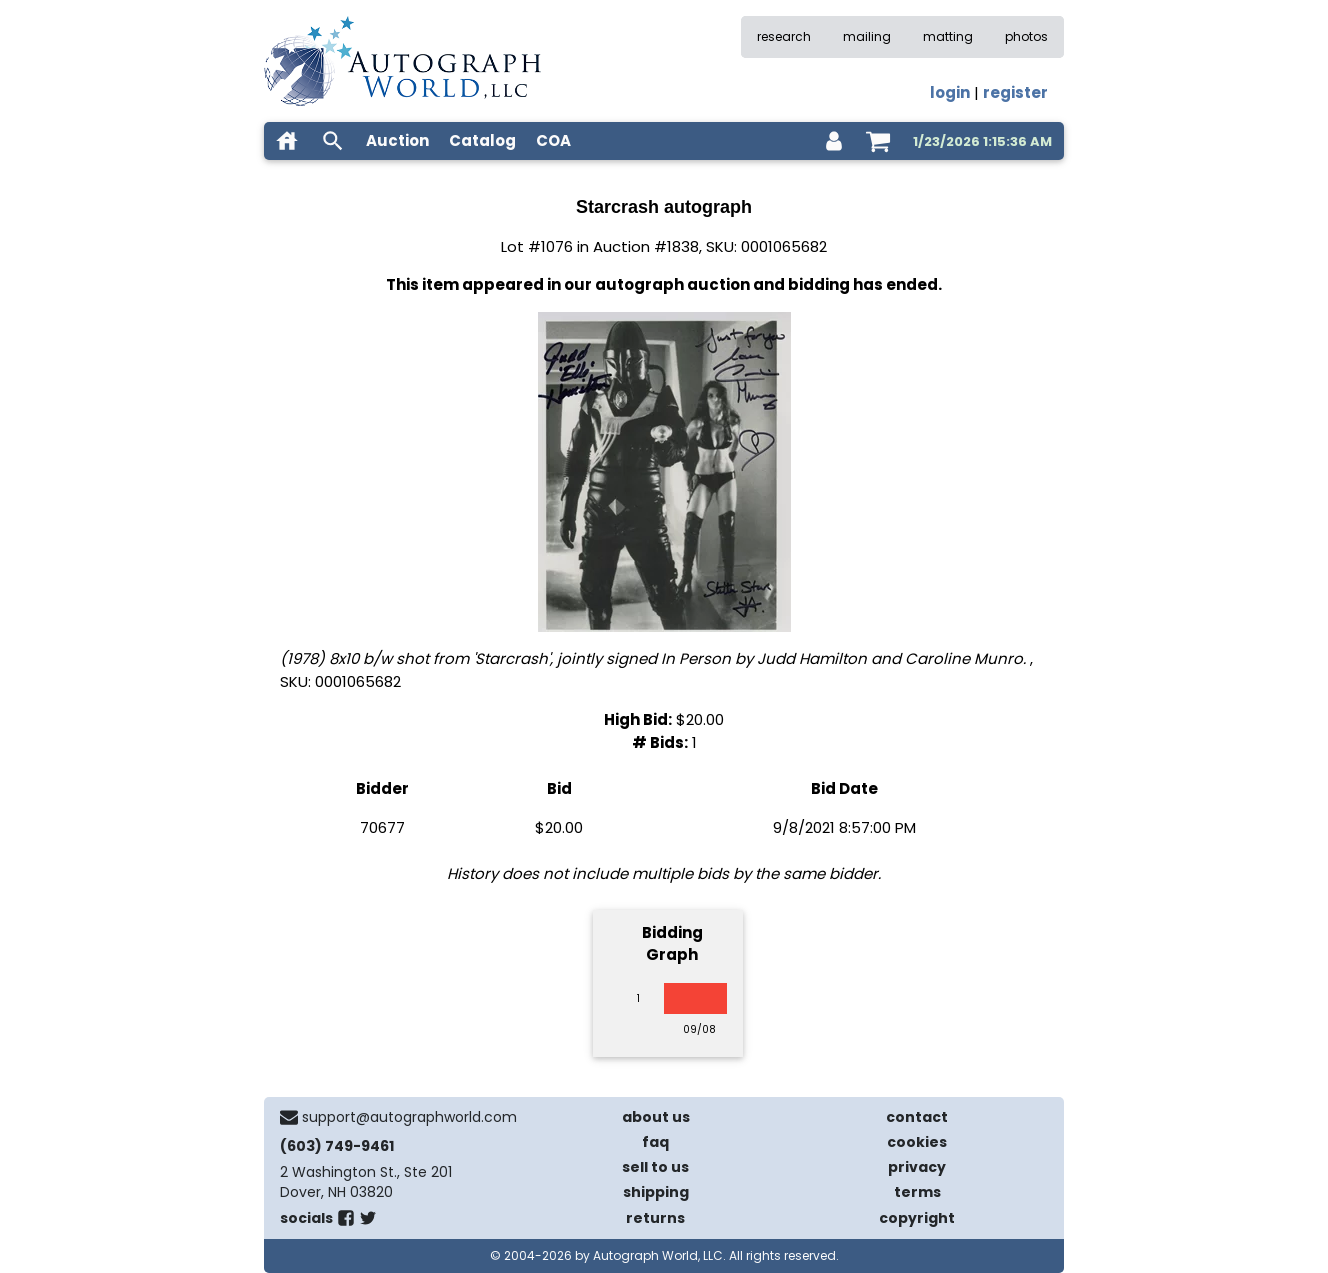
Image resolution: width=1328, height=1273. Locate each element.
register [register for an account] (1015, 92)
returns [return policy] (655, 1218)
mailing (867, 36)
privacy (917, 1167)
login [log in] (950, 92)
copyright (917, 1218)
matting (948, 36)
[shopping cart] (878, 141)
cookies (917, 1142)
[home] (287, 141)
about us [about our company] (656, 1117)
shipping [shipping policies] (656, 1192)
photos (1026, 36)
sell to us (655, 1167)
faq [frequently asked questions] (655, 1142)
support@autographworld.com (409, 1117)
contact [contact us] (917, 1117)
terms (917, 1192)
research (784, 36)
